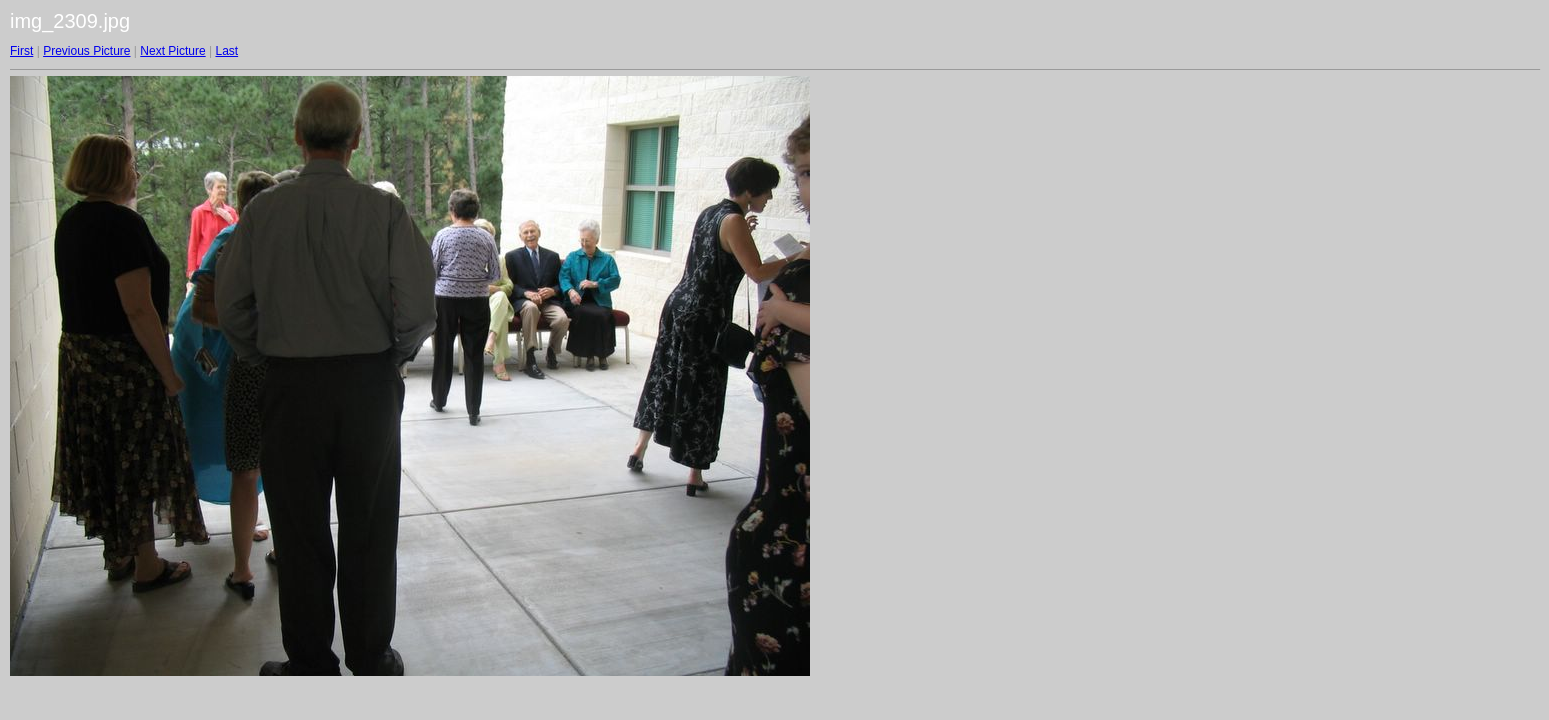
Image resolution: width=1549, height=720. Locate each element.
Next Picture (172, 51)
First (21, 51)
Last (226, 51)
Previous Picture (86, 51)
